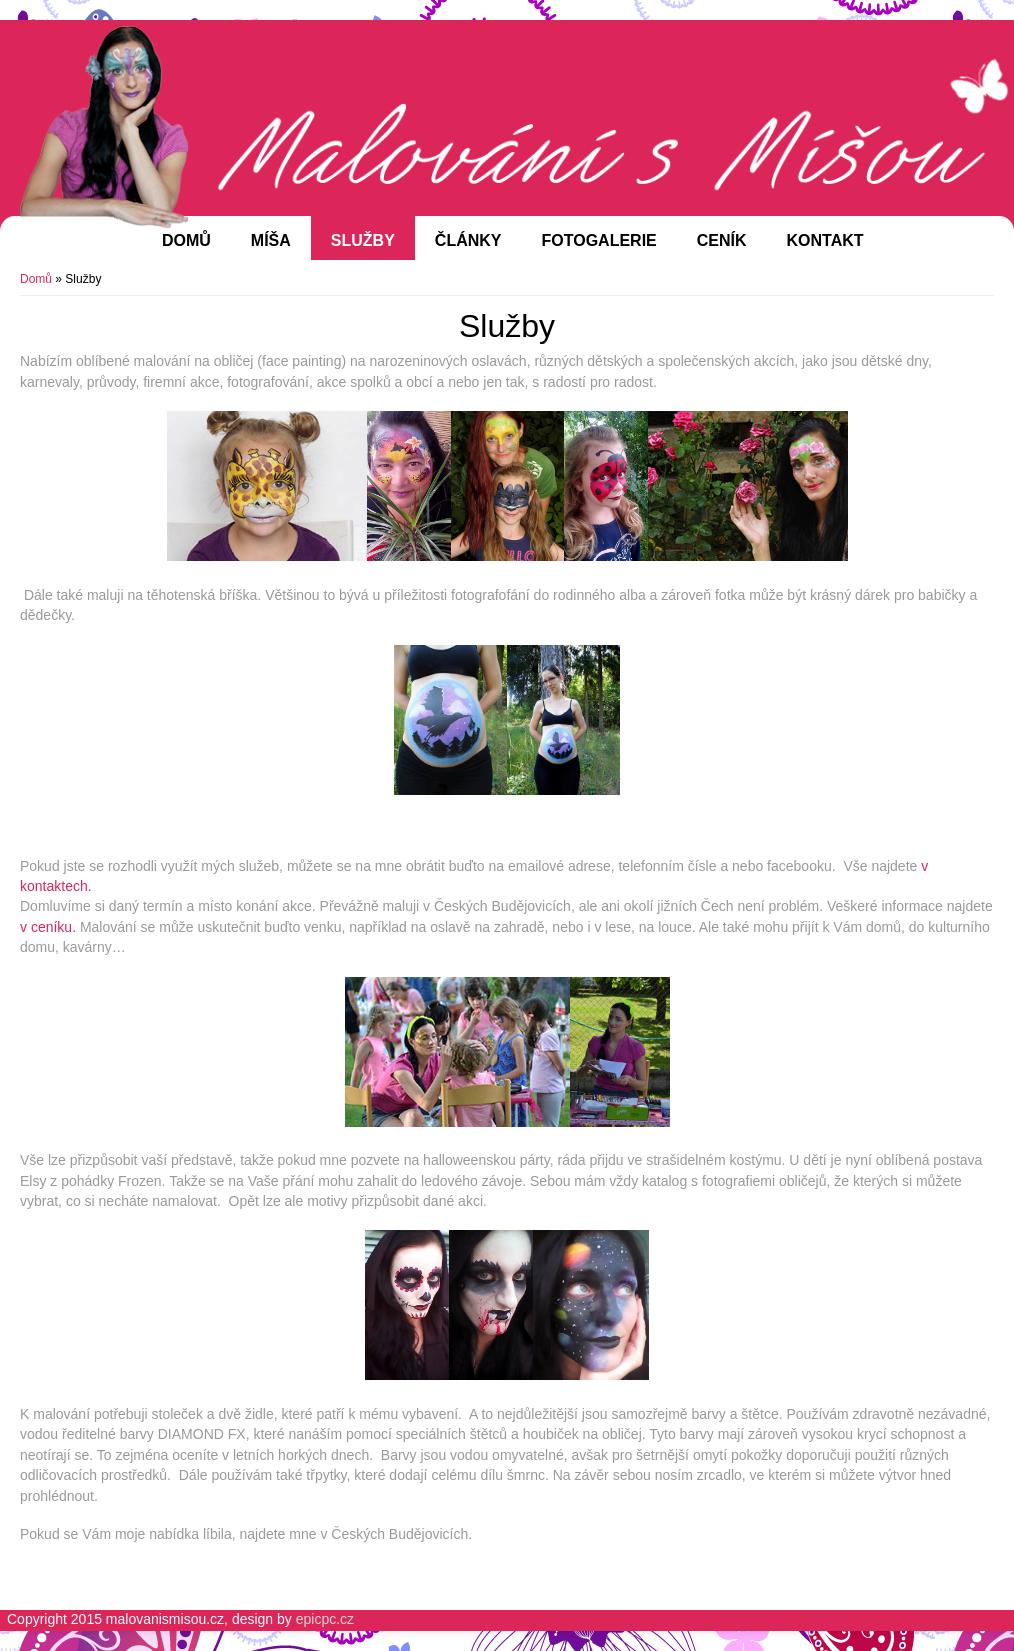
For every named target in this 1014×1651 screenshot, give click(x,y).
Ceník (722, 240)
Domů (186, 240)
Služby (363, 240)
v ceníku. (48, 927)
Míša (271, 240)
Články (468, 240)
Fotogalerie (599, 240)
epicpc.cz (325, 1619)
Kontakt (825, 240)
